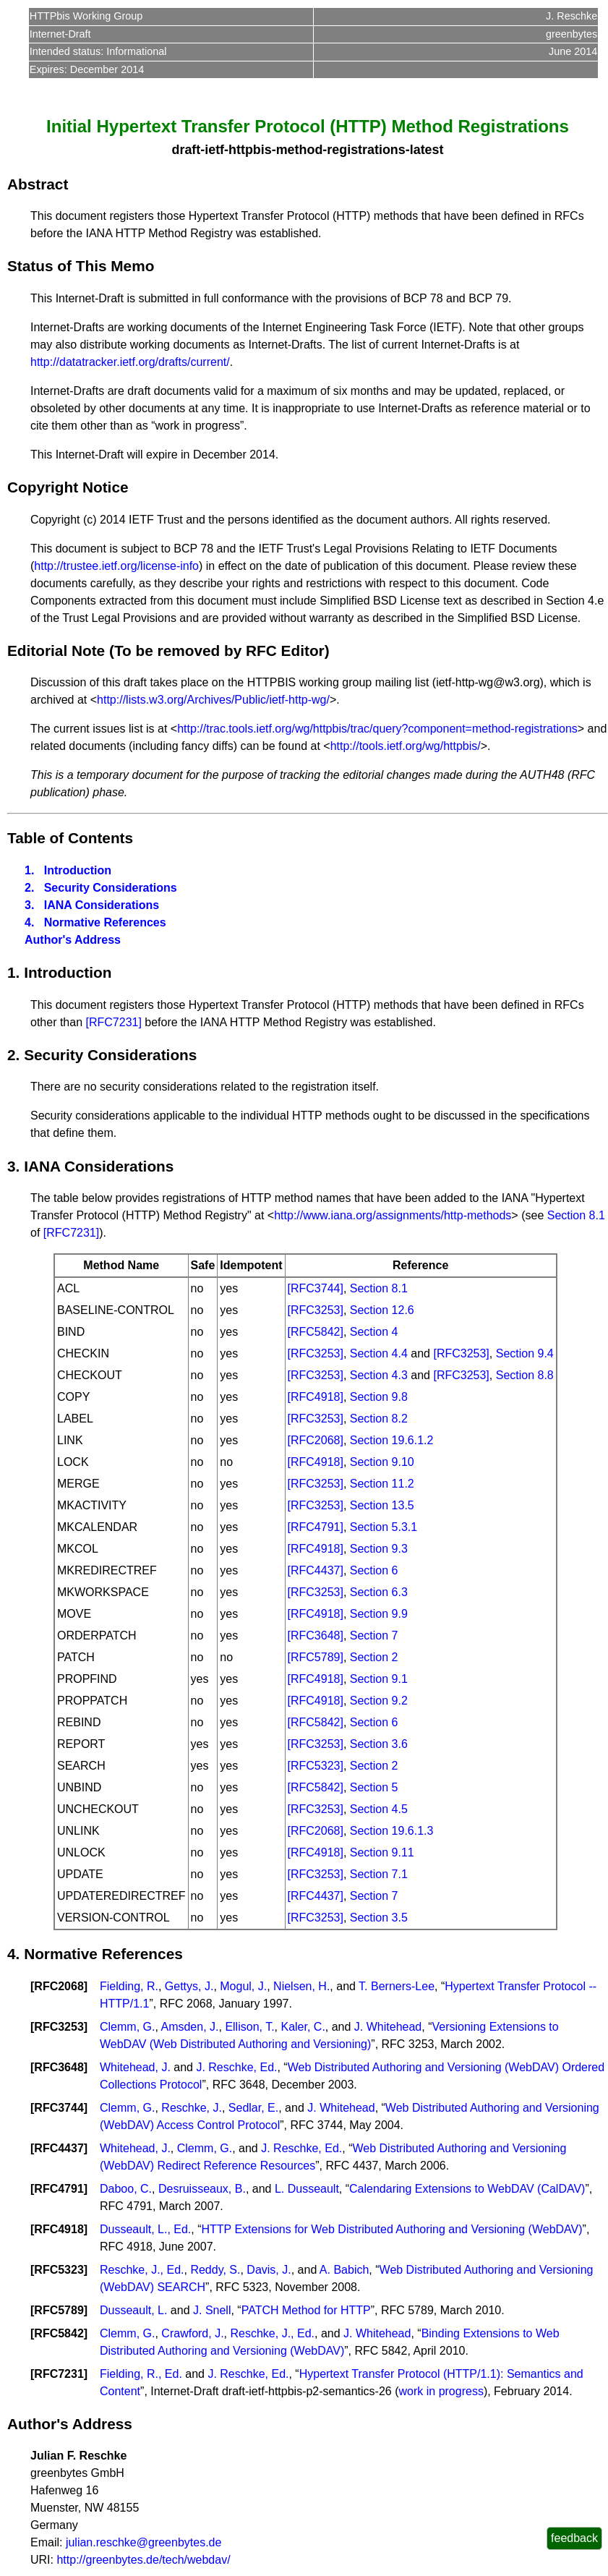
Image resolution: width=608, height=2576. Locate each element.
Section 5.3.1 (383, 1527)
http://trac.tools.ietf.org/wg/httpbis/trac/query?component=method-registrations (377, 728)
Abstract (37, 184)
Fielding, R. (129, 1986)
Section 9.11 (382, 1852)
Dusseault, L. (133, 2310)
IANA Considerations (101, 905)
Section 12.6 (382, 1310)
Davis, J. (269, 2270)
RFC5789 (58, 2310)
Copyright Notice (68, 487)
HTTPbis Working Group (86, 16)
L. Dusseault (307, 2189)
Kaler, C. (303, 2027)
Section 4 (374, 1332)
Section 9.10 (382, 1462)
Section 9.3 (379, 1549)
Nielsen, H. (301, 1986)
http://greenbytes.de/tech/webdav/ (143, 2560)
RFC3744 (58, 2108)
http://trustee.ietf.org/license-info (116, 566)
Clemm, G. (127, 2027)
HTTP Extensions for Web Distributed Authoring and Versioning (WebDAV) (392, 2229)
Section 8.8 (525, 1375)
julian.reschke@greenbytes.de (143, 2542)
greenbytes (571, 34)
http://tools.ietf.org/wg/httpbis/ (405, 746)
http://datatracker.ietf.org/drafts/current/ (130, 362)
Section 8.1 (576, 1215)
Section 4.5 (379, 1809)
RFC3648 (58, 2067)
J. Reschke (571, 16)
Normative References (105, 922)
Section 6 (374, 1570)
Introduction (77, 870)
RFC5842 (58, 2333)
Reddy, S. (215, 2270)
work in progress (441, 2391)
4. (29, 922)
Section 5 (374, 1787)
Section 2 (374, 1657)
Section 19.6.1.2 (392, 1440)
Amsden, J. (189, 2027)
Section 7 (374, 1635)
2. (29, 888)
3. (29, 905)
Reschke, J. (191, 2108)
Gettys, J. (189, 1986)
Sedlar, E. (253, 2108)
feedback (574, 2538)
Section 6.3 (379, 1592)
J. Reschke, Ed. (236, 2067)
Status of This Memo (80, 265)
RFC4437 (58, 2148)
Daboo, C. (126, 2189)
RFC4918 (58, 2229)
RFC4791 (58, 2189)
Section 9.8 (379, 1397)
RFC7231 (58, 2374)
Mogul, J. (243, 1986)
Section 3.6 (379, 1744)
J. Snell (212, 2310)
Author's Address (73, 940)
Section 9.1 (379, 1679)
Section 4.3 (379, 1375)
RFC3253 (58, 2027)
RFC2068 (58, 1986)
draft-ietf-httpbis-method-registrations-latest (307, 149)
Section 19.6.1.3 (392, 1831)
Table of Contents (70, 837)
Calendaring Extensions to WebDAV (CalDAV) (467, 2189)
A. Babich (344, 2270)
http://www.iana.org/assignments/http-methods (392, 1215)
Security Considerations (110, 888)
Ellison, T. (249, 2027)
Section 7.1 (379, 1874)
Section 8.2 (379, 1418)
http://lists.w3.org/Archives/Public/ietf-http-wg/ (213, 700)
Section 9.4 (525, 1353)
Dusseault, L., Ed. (145, 2229)
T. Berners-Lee (396, 1986)
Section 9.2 (379, 1700)
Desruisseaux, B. (202, 2189)
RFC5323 (58, 2270)
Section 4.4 (379, 1353)
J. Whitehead (387, 2027)
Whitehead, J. (135, 2067)
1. (29, 870)
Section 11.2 (382, 1483)
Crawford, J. (192, 2333)
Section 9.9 (379, 1614)
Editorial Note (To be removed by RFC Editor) (168, 650)
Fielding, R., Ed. (141, 2374)
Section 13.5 (382, 1505)
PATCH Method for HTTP (306, 2310)
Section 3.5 (379, 1917)
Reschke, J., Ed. (142, 2270)
